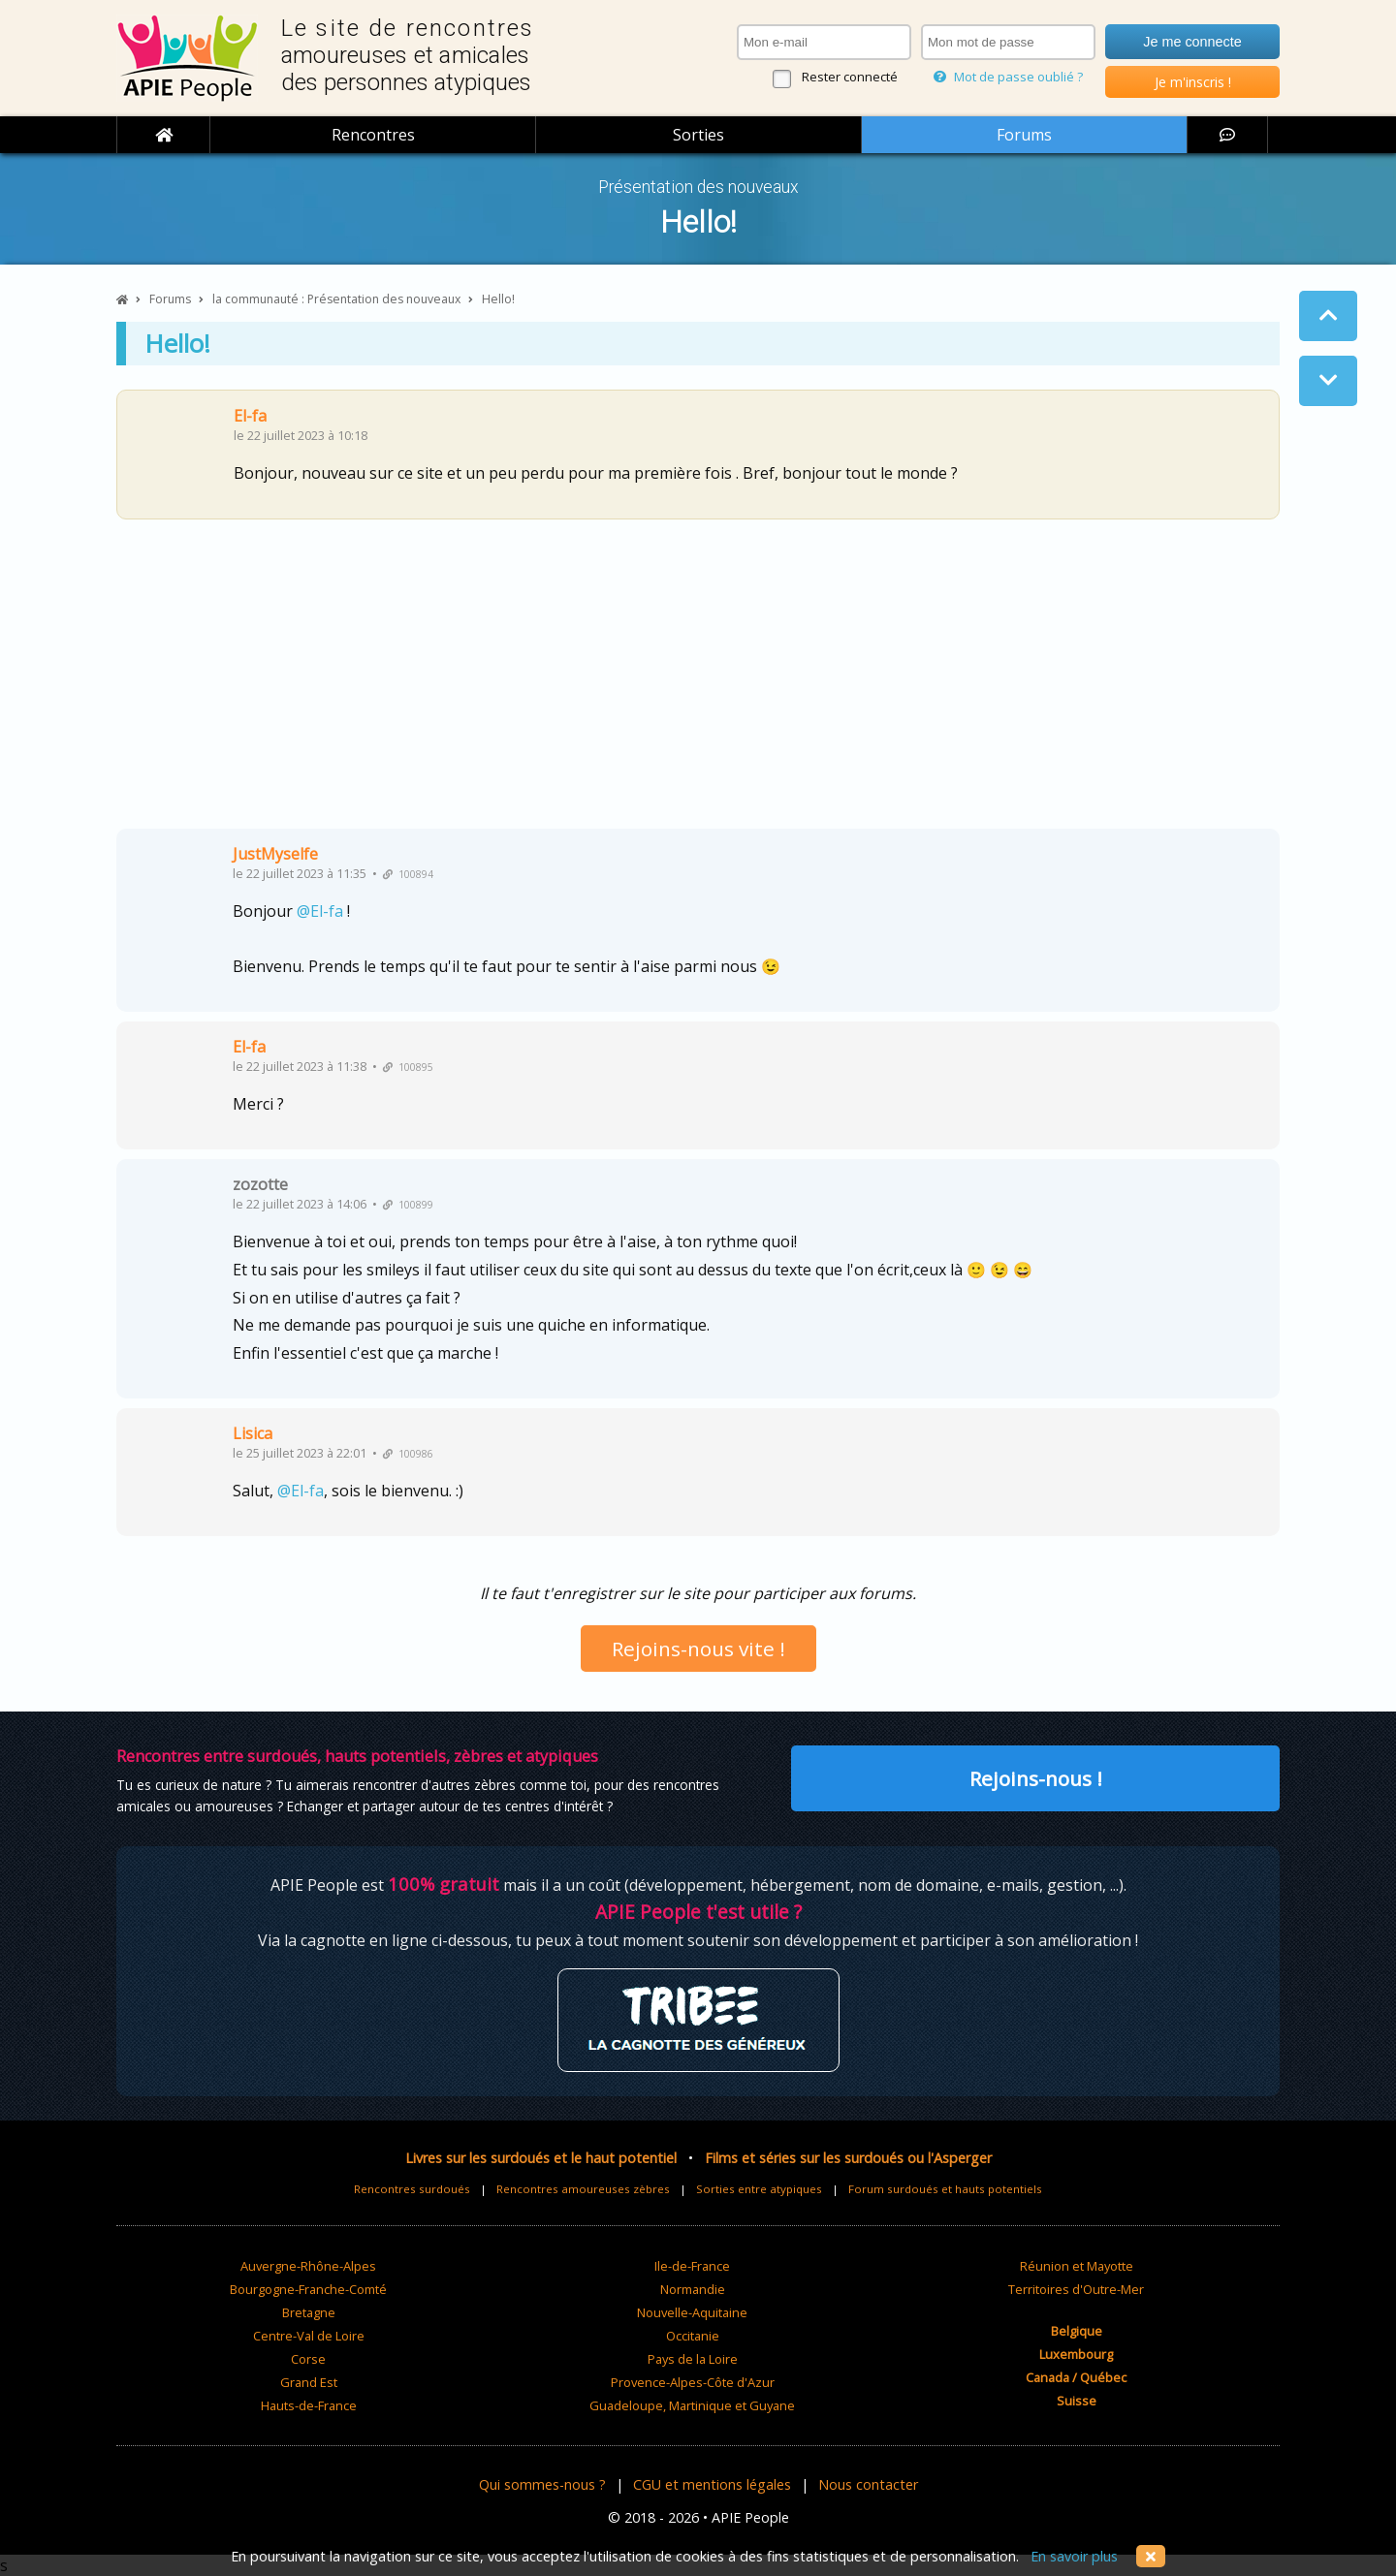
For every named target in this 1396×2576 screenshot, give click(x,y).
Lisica (252, 1433)
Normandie (692, 2289)
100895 (408, 1067)
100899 (408, 1204)
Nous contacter (868, 2484)
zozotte (260, 1184)
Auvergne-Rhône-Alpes (308, 2266)
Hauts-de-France (309, 2405)
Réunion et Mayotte (1076, 2266)
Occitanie (692, 2335)
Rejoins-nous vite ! (698, 1648)
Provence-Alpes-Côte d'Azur (693, 2382)
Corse (308, 2359)
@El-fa (320, 911)
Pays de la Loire (693, 2359)
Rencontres (373, 134)
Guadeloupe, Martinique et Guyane (692, 2405)
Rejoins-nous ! (1035, 1778)
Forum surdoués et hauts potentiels (945, 2189)
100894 (408, 874)
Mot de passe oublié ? (1008, 76)
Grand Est (308, 2382)
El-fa (250, 415)
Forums (1024, 134)
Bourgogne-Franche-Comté (308, 2289)
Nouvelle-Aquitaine (692, 2312)
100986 (408, 1454)
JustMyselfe (275, 853)
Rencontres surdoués (412, 2189)
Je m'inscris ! (1193, 82)
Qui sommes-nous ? (542, 2484)
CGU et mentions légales (712, 2484)
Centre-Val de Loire (309, 2335)
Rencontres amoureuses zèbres (583, 2189)
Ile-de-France (692, 2266)
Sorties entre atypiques (759, 2189)
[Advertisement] (698, 681)
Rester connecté (850, 76)
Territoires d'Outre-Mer (1076, 2289)
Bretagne (308, 2312)
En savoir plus (1074, 2556)
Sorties (698, 134)
